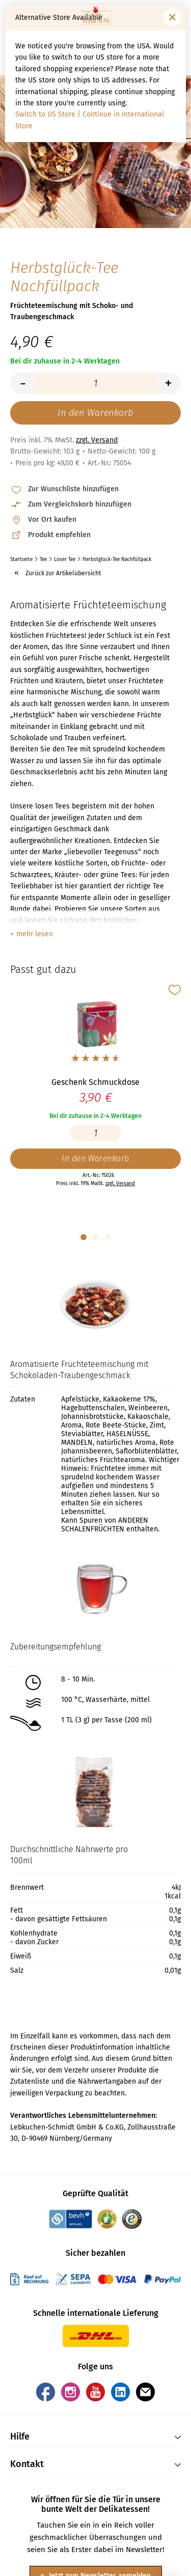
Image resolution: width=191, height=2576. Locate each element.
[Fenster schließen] (172, 17)
